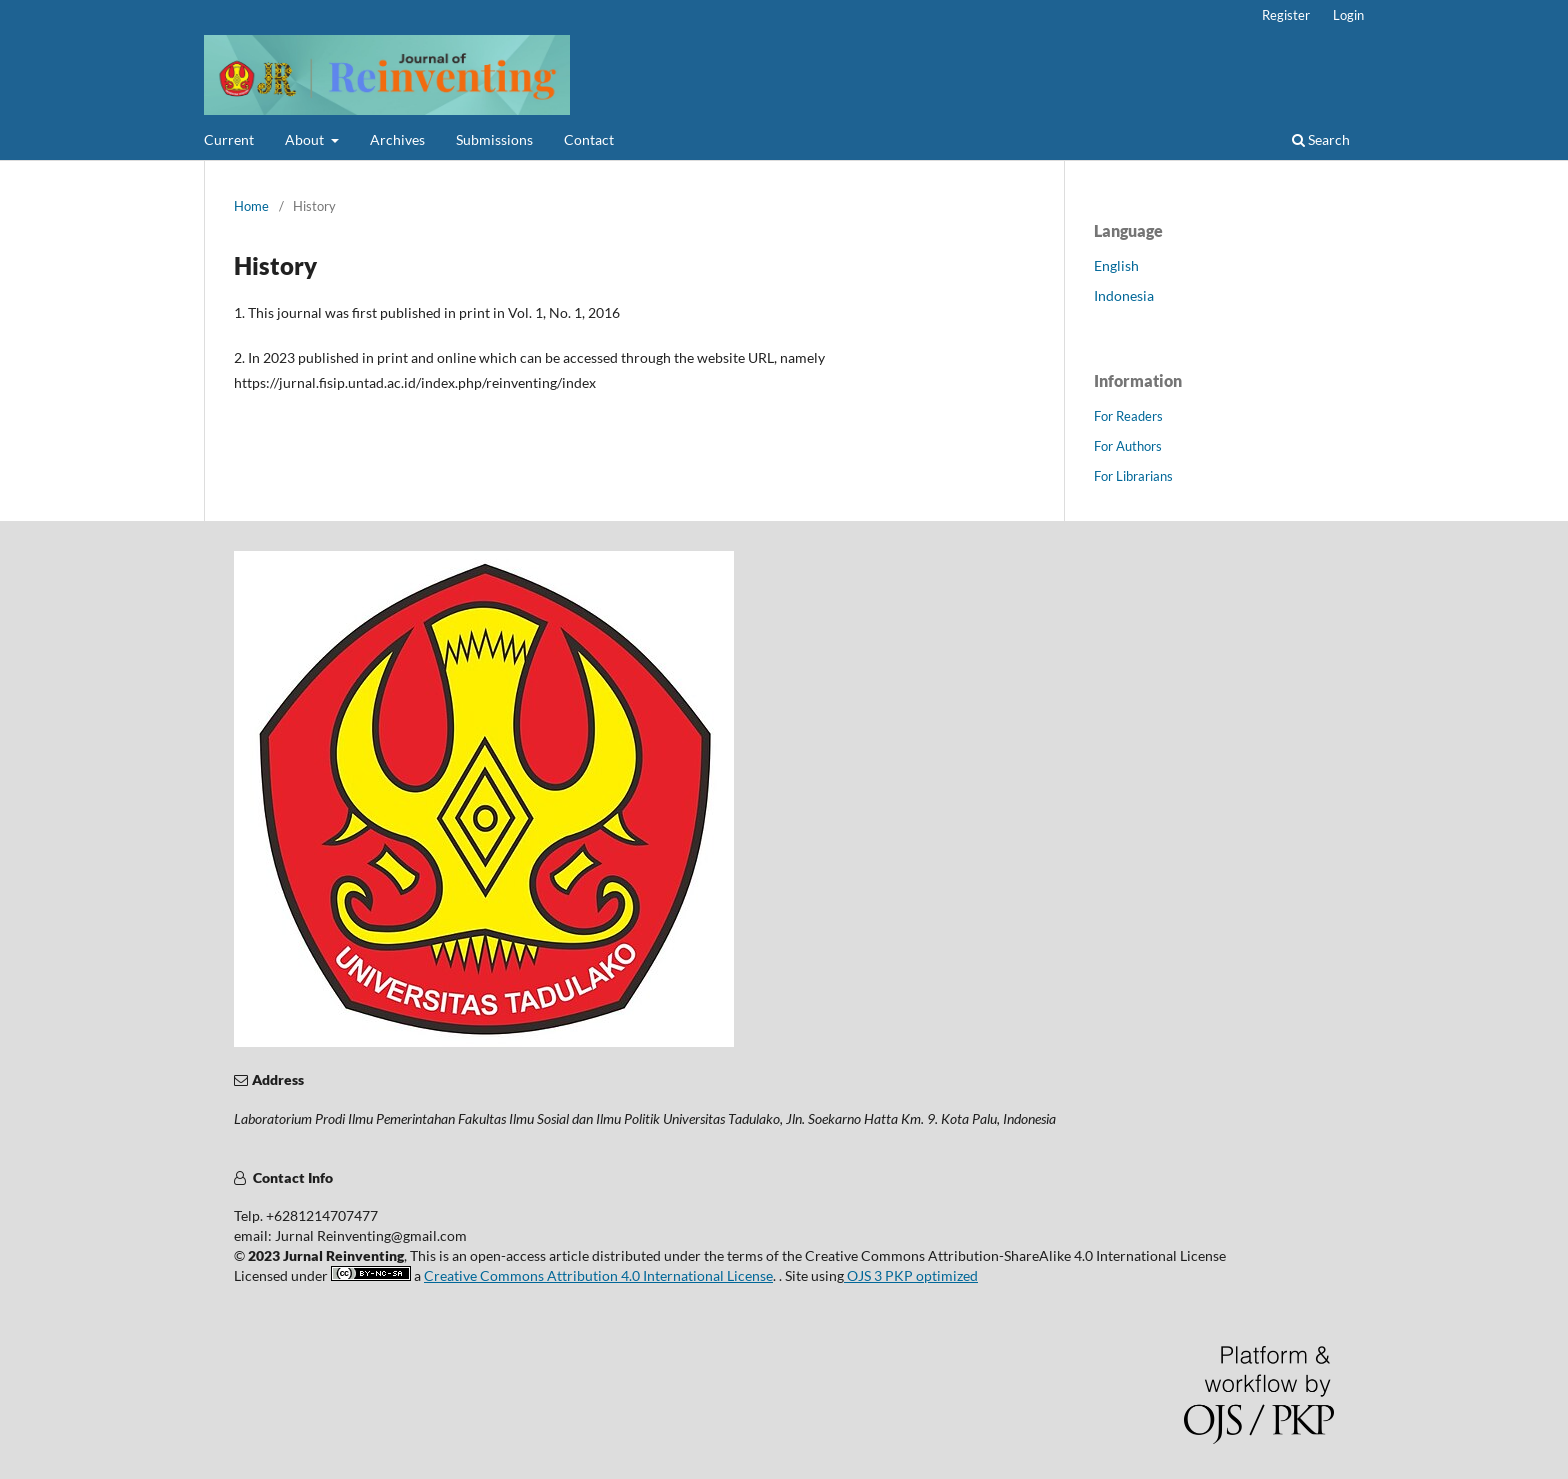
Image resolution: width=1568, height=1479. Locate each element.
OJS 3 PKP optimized (911, 1275)
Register (1286, 15)
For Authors (1128, 446)
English (1116, 265)
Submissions (494, 139)
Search (1321, 139)
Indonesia (1124, 295)
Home (251, 206)
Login (1348, 15)
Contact (589, 139)
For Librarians (1133, 476)
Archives (397, 139)
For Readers (1128, 416)
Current (229, 139)
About (306, 139)
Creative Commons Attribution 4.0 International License (598, 1275)
